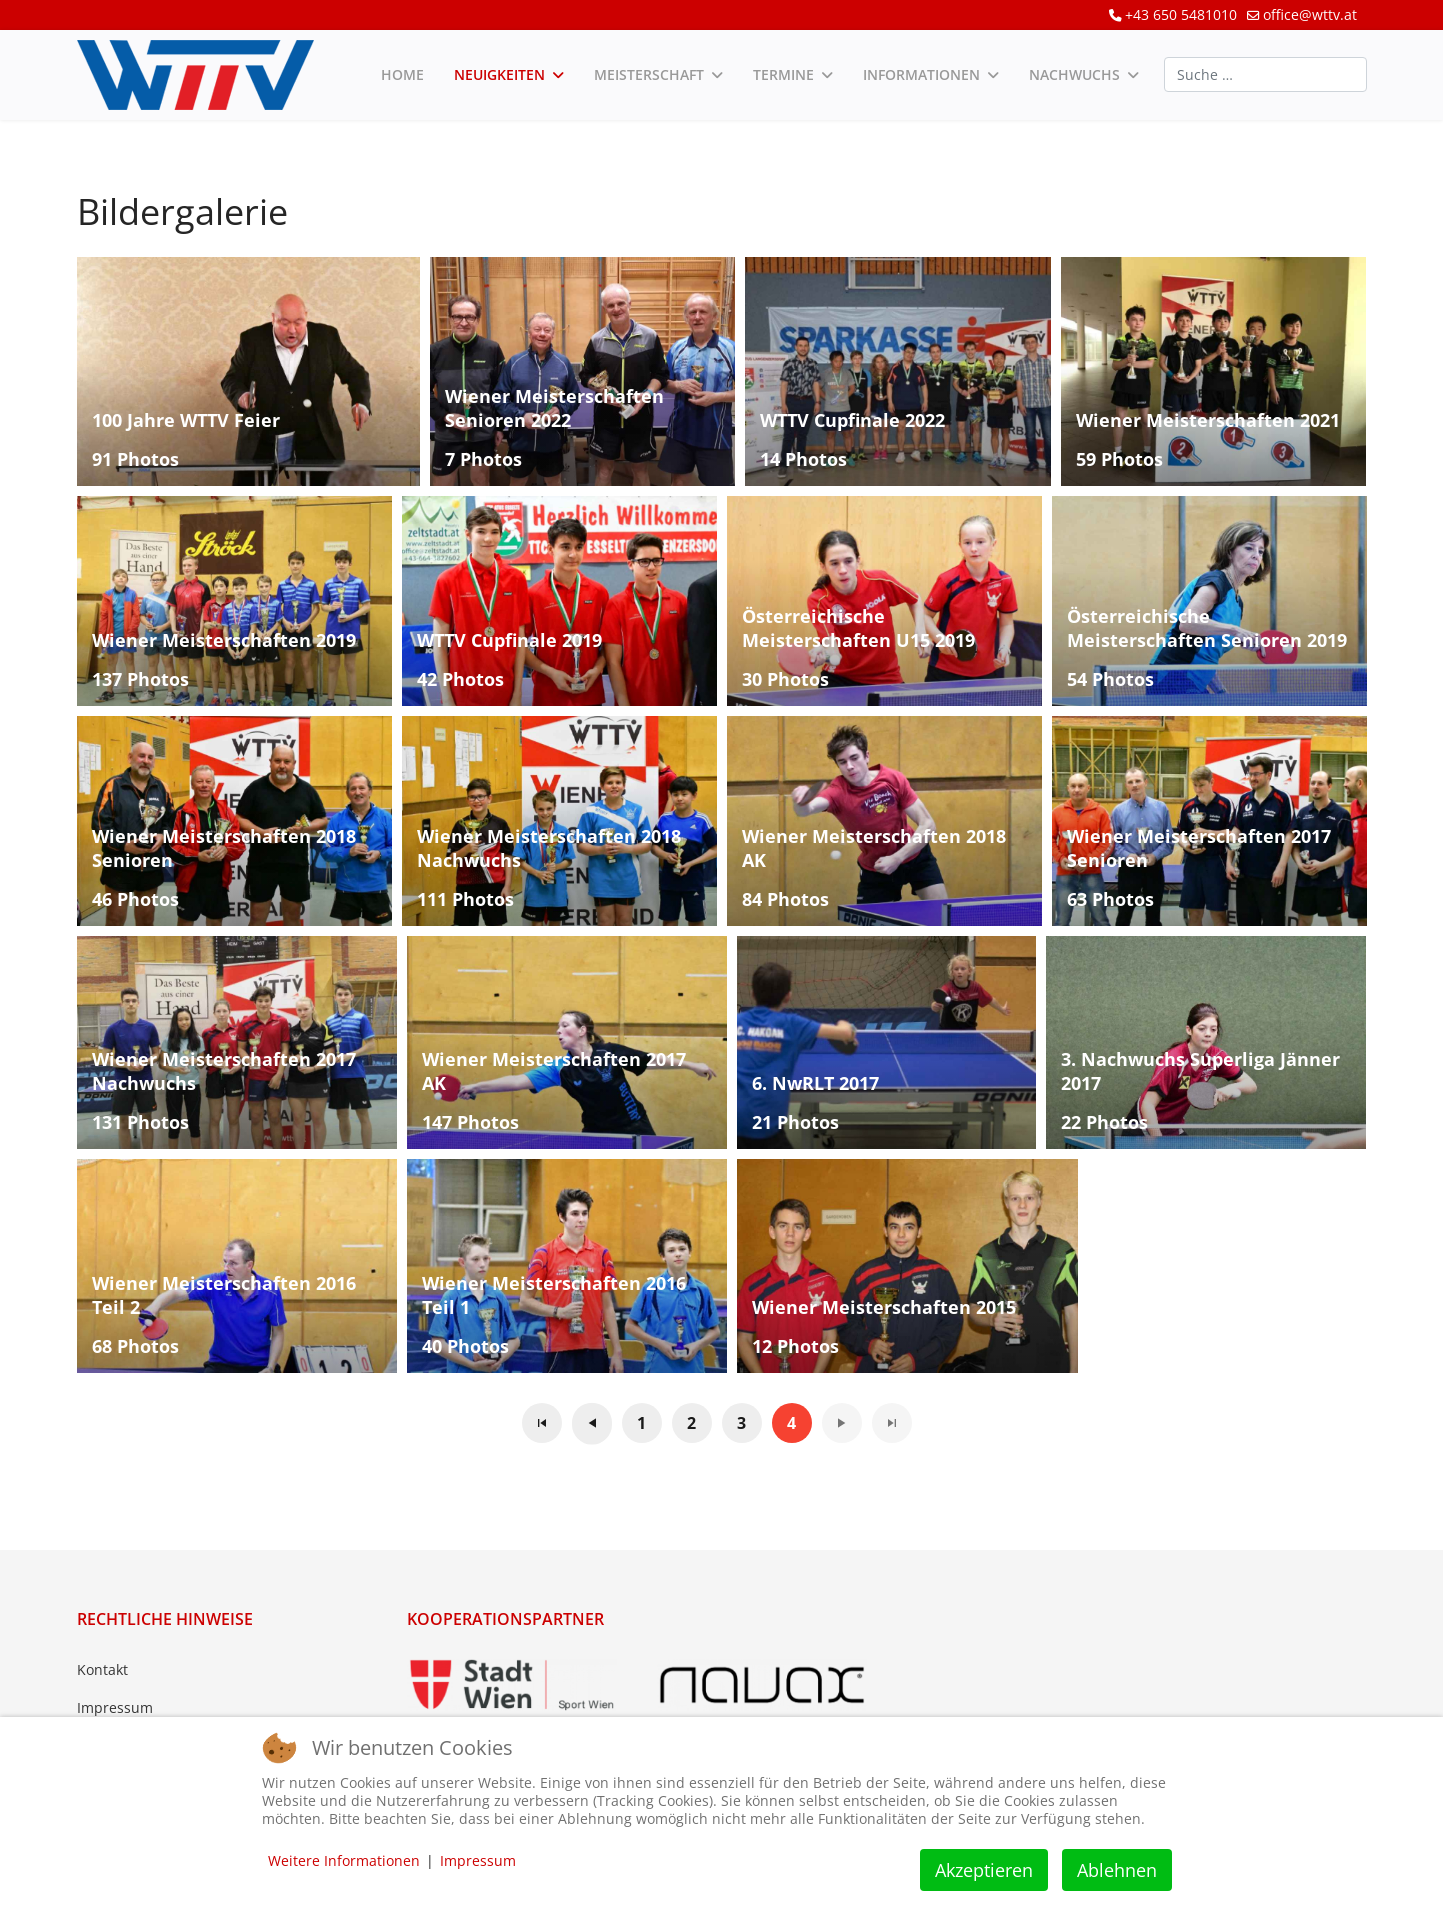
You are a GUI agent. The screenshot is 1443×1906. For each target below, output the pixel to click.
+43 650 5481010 (1181, 14)
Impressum (115, 1707)
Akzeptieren (984, 1870)
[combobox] (1265, 74)
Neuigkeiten (499, 74)
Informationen (921, 74)
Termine (783, 74)
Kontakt (102, 1669)
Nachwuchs (1074, 74)
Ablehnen (1117, 1870)
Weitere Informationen (344, 1860)
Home (402, 74)
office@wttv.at (1310, 14)
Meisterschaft (649, 74)
